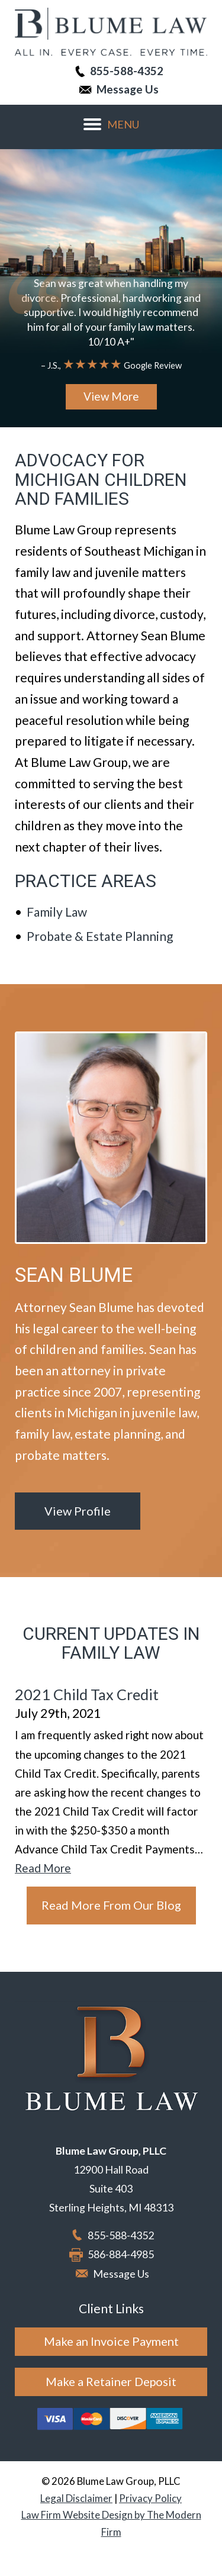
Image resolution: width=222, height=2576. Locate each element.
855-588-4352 (126, 71)
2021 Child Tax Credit (87, 1694)
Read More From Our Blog (111, 1905)
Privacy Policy (150, 2498)
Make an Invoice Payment (111, 2341)
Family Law (57, 911)
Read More (43, 1868)
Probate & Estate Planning (100, 935)
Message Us (127, 89)
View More (111, 396)
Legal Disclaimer (76, 2498)
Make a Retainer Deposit (111, 2381)
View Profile (77, 1511)
